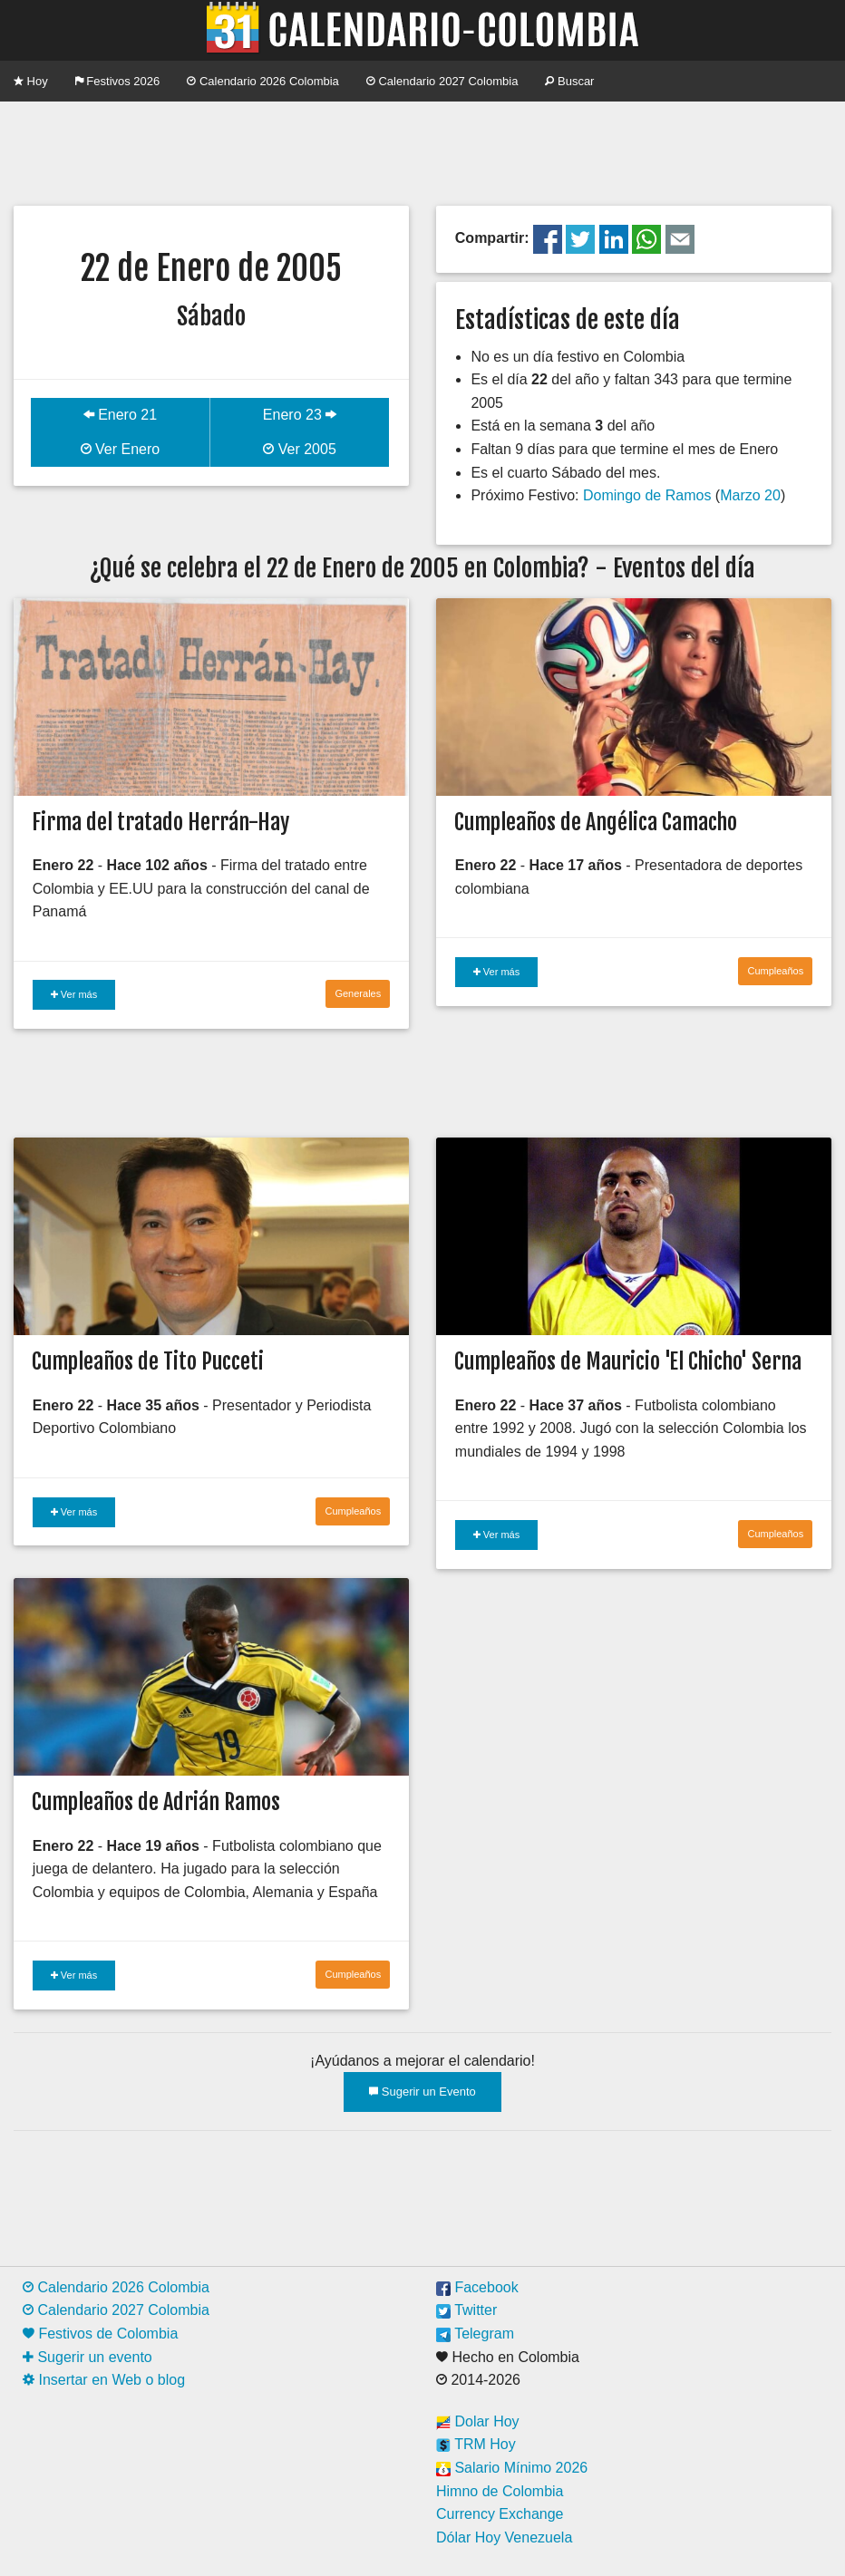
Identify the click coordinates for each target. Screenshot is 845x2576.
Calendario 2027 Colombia (442, 81)
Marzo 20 (750, 495)
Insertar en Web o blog (104, 2379)
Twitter (466, 2310)
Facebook (477, 2287)
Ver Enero (120, 449)
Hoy (31, 81)
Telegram (475, 2333)
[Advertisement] (422, 151)
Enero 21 (120, 414)
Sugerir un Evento (422, 2091)
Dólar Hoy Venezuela (504, 2537)
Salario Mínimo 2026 (512, 2467)
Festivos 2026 (117, 81)
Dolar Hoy (478, 2421)
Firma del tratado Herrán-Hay (160, 822)
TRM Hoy (476, 2444)
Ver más (74, 994)
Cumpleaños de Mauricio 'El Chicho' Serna (627, 1361)
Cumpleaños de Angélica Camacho (595, 822)
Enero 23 (299, 414)
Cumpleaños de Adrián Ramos (156, 1802)
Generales (358, 993)
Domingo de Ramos (647, 495)
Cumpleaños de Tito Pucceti (148, 1361)
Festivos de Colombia (100, 2333)
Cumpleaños (775, 970)
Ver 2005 (299, 449)
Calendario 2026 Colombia (263, 81)
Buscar (569, 81)
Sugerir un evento (87, 2357)
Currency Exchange (500, 2514)
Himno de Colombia (500, 2491)
